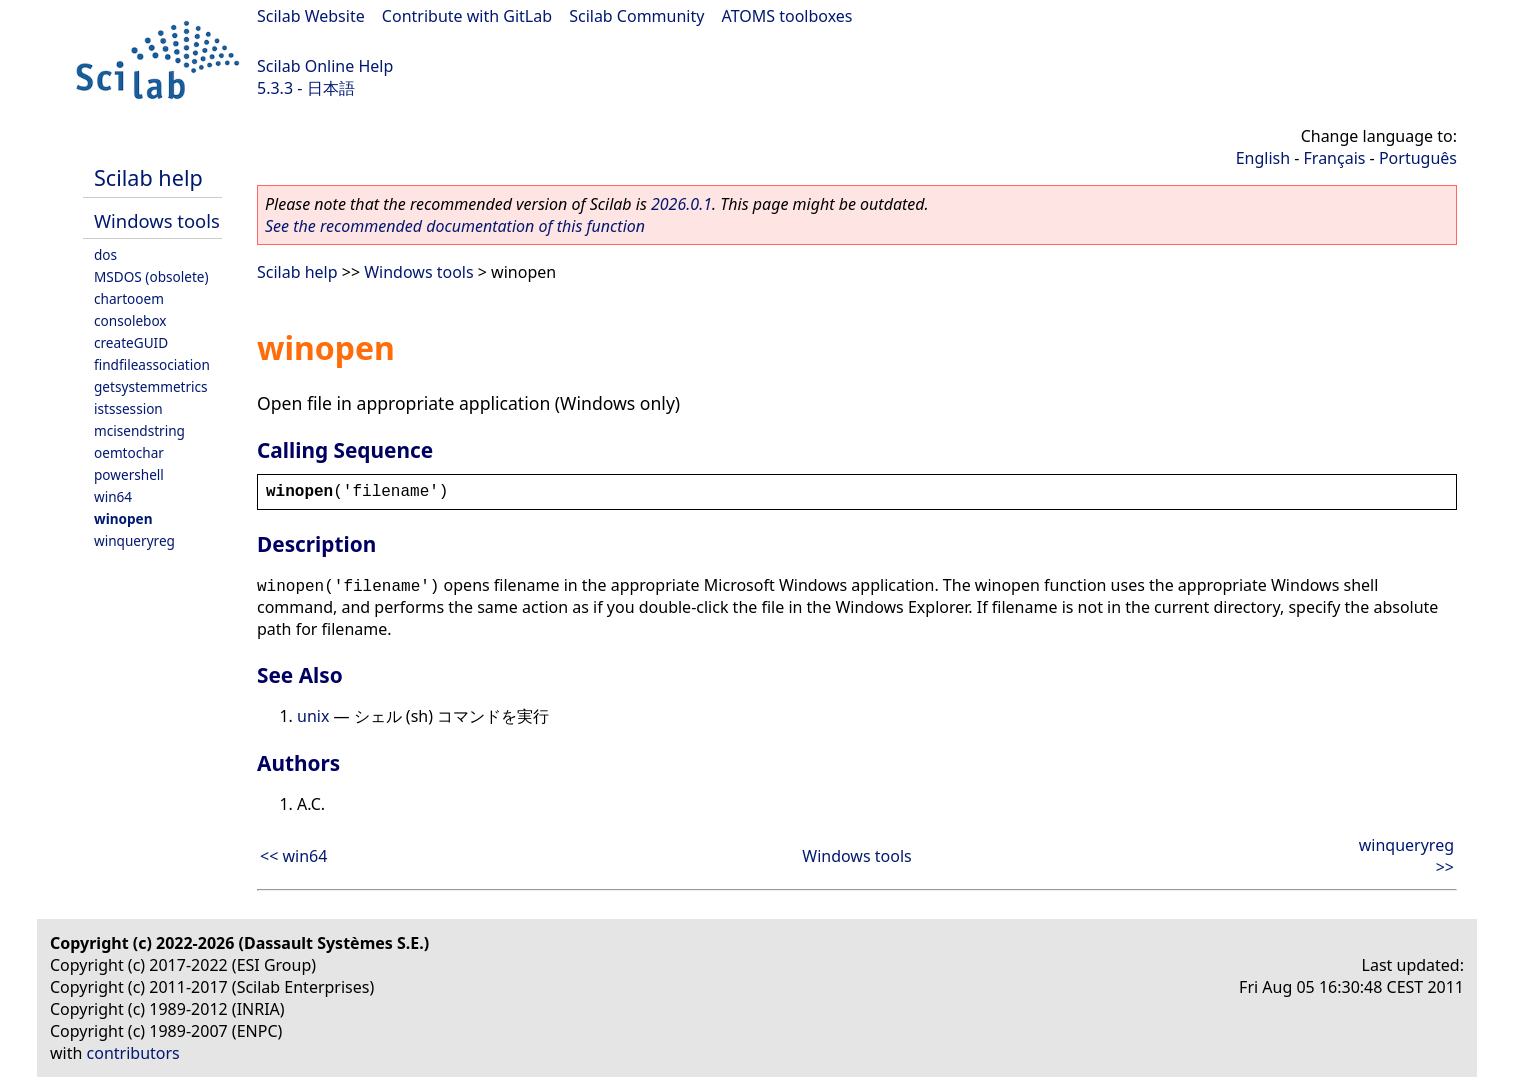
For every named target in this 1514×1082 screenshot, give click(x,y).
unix (313, 716)
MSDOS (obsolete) (151, 276)
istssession (128, 408)
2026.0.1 (681, 204)
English (1263, 158)
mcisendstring (139, 430)
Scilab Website (311, 16)
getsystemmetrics (151, 386)
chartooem (129, 298)
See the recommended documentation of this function (455, 226)
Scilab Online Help (325, 66)
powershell (129, 474)
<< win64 (293, 856)
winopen (123, 518)
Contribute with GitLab (467, 16)
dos (105, 254)
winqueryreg (134, 540)
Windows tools (157, 220)
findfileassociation (152, 364)
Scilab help (148, 177)
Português (1418, 158)
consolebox (130, 320)
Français (1335, 158)
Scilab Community (636, 16)
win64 (113, 496)
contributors (133, 1053)
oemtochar (129, 452)
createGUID (131, 342)
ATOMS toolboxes (787, 16)
